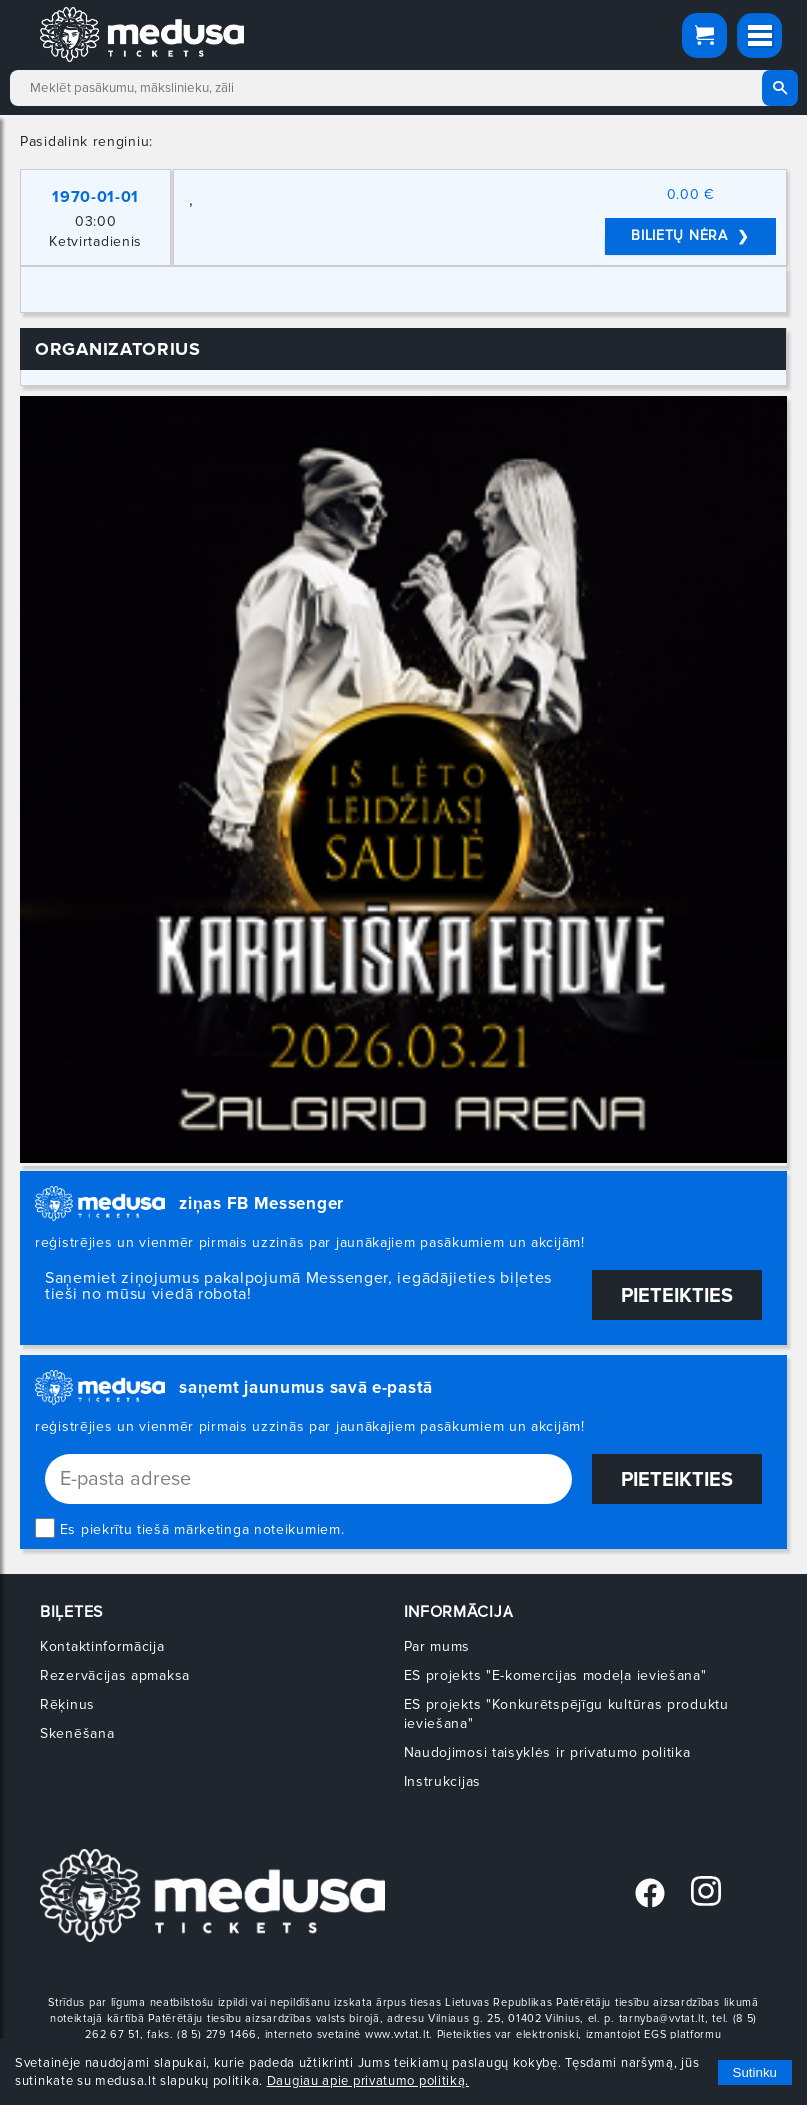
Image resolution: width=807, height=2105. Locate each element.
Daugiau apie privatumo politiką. (368, 2081)
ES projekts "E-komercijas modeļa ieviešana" (555, 1675)
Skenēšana (77, 1733)
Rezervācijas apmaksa (115, 1675)
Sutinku (755, 2072)
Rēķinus (67, 1704)
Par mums (437, 1646)
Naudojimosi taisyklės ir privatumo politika (547, 1752)
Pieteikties (677, 1296)
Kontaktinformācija (102, 1646)
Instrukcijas (442, 1781)
